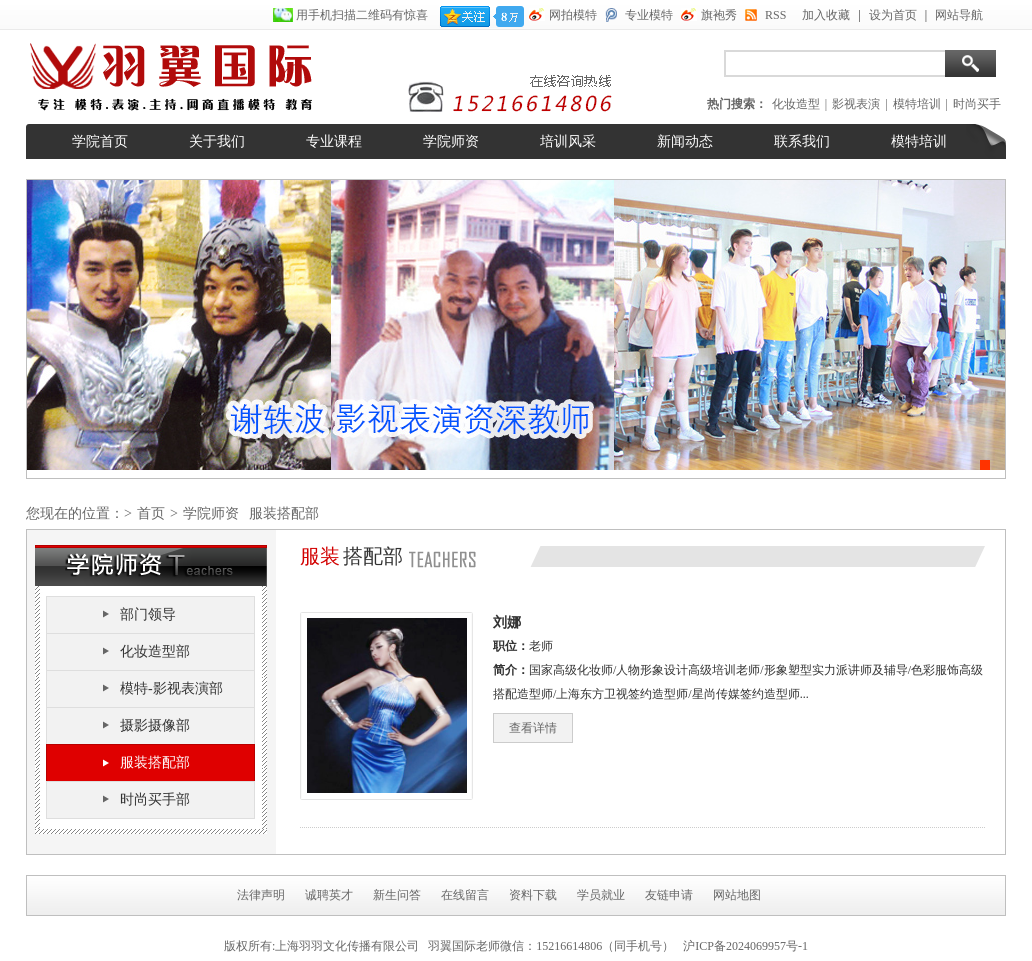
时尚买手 (977, 104)
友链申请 (669, 895)
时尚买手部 (155, 799)
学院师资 (451, 141)
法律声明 (261, 895)
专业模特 (649, 15)
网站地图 (737, 895)
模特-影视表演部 (171, 688)
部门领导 (148, 614)
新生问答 (397, 895)
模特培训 (917, 104)
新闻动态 (685, 141)
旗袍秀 (719, 15)
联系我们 (802, 141)
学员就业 (601, 895)
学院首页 (100, 141)
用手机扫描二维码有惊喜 (363, 15)
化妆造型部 (155, 651)
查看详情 (533, 728)
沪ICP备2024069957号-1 (745, 946)
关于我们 (217, 141)
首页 (151, 513)
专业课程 (334, 141)
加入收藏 (826, 15)
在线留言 (465, 895)
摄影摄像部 (155, 725)
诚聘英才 (329, 895)
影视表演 (856, 104)
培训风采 (568, 141)
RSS (775, 15)
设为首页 (893, 15)
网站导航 (959, 15)
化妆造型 (796, 104)
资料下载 (533, 895)
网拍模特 (573, 15)
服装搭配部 (155, 762)
